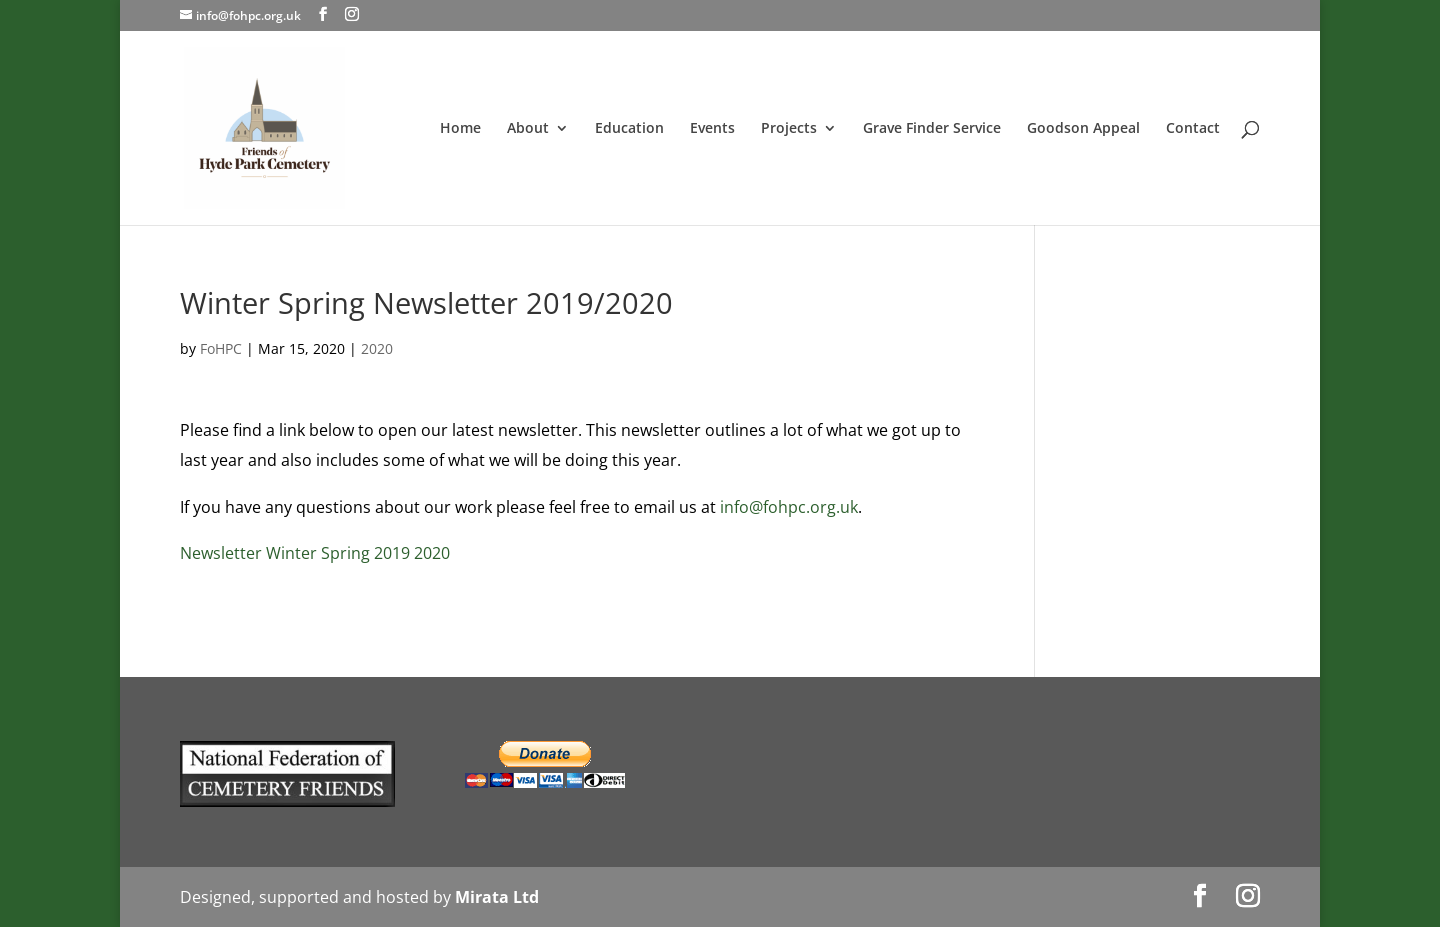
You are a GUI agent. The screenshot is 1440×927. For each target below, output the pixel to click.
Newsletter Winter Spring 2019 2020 (315, 553)
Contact (1193, 129)
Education (629, 129)
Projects (789, 129)
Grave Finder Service (932, 129)
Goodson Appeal (1083, 129)
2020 (377, 348)
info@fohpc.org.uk (789, 507)
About (528, 129)
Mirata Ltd (497, 897)
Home (460, 129)
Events (712, 129)
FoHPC (221, 348)
